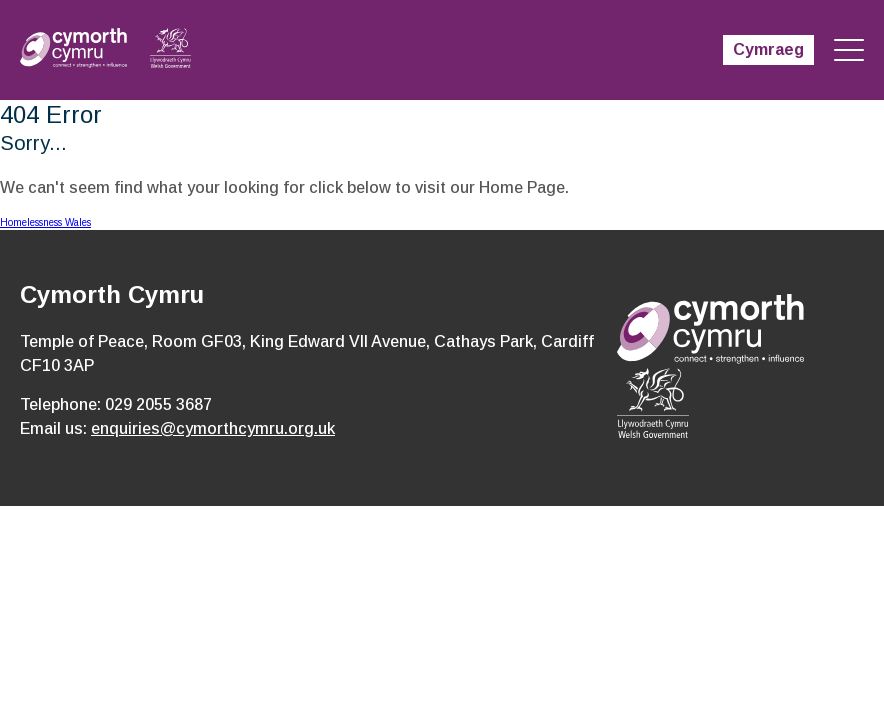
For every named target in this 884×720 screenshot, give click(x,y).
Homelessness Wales (45, 222)
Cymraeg (768, 49)
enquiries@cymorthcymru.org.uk (213, 428)
